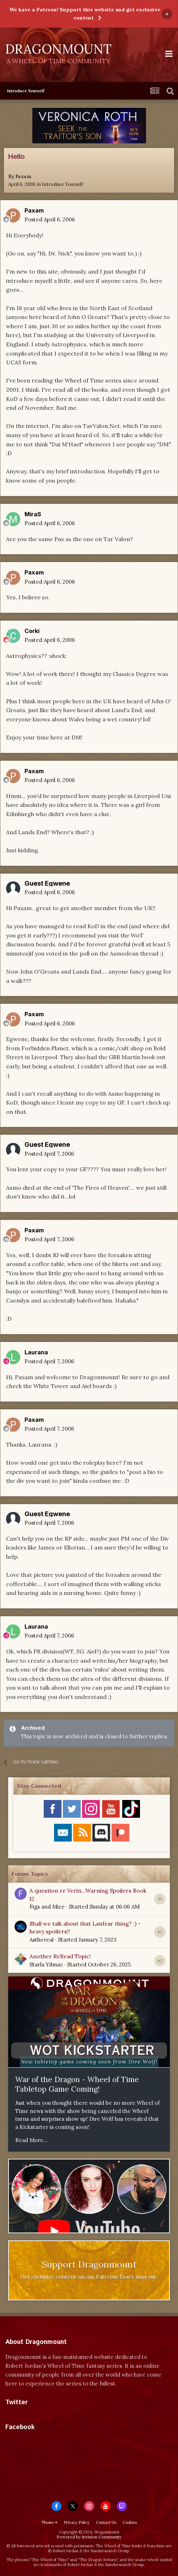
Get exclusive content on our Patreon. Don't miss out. (89, 2276)
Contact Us (106, 2522)
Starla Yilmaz (46, 1964)
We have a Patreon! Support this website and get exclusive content (84, 13)
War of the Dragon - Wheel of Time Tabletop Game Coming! (77, 2084)
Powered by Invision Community (89, 2536)
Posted (50, 219)
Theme (49, 2522)
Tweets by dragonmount (36, 2414)
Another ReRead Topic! (60, 1956)
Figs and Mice (47, 1906)
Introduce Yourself (62, 184)
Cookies (130, 2522)
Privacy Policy (77, 2522)
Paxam (23, 177)
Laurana (36, 1352)
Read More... (31, 2140)
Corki (32, 630)
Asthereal (41, 1939)
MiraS (33, 514)
